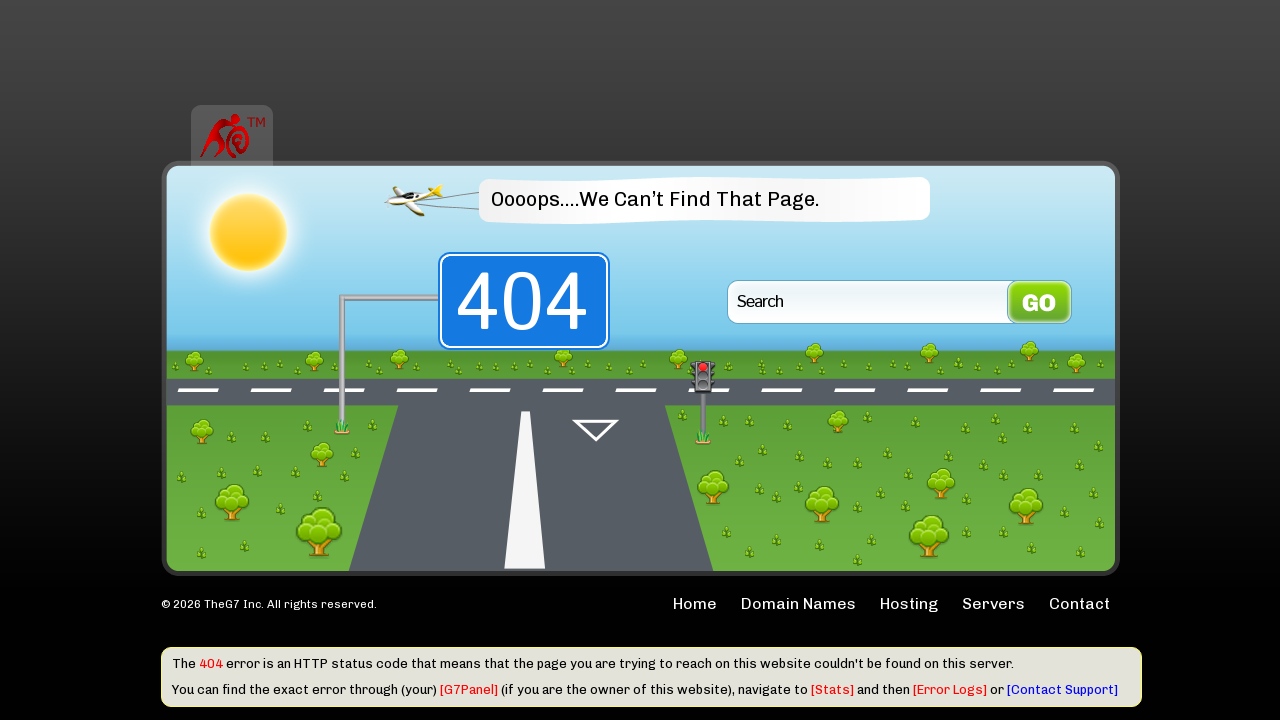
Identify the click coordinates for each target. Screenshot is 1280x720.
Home (695, 603)
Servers (993, 603)
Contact (1079, 603)
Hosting (909, 603)
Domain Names (798, 603)
